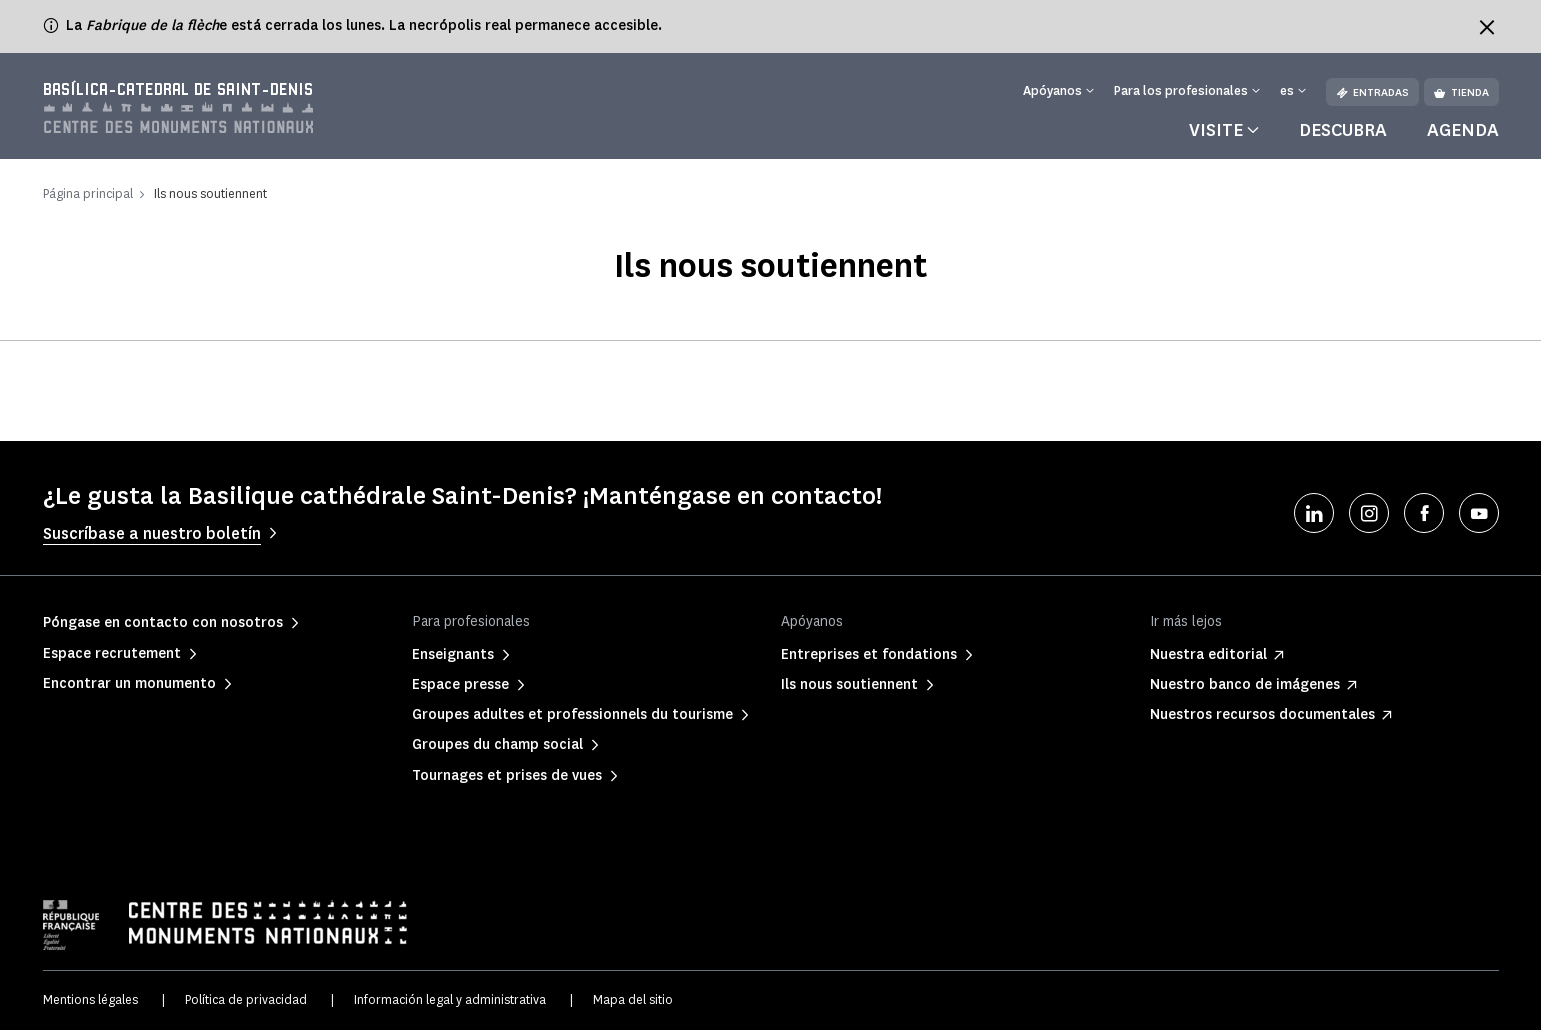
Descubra (1343, 130)
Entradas (1372, 92)
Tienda (1461, 92)
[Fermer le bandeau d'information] (1487, 27)
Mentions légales (90, 999)
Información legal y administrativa (450, 999)
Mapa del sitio (633, 999)
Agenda (1463, 130)
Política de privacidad (246, 999)
